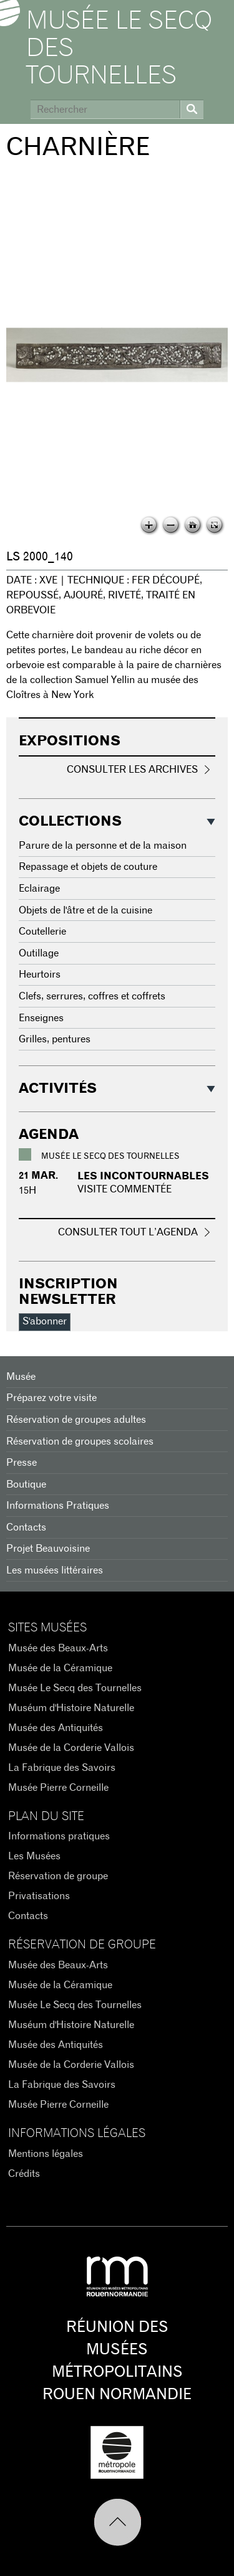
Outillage (39, 953)
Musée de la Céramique (60, 1668)
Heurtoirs (40, 974)
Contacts (26, 1527)
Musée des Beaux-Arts (58, 1648)
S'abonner (44, 1321)
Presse (21, 1463)
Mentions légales (45, 2154)
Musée (21, 1377)
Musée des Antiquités (55, 1728)
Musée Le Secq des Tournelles (119, 48)
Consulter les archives (132, 770)
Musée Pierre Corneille (58, 1788)
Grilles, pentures (54, 1039)
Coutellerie (42, 932)
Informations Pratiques (57, 1506)
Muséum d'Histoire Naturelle (71, 1708)
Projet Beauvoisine (48, 1549)
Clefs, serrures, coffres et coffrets (92, 996)
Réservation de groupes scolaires (80, 1441)
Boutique (26, 1484)
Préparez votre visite (51, 1398)
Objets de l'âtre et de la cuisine (85, 910)
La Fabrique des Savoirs (61, 1768)
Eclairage (39, 889)
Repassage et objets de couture (88, 867)
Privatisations (39, 1896)
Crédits (24, 2174)
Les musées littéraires (54, 1570)
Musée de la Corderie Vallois (71, 1748)
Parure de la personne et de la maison (103, 846)
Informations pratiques (59, 1836)
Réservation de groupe (58, 1876)
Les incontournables (143, 1176)
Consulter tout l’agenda (128, 1232)
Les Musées (34, 1856)
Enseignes (41, 1018)
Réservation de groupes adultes (76, 1420)
